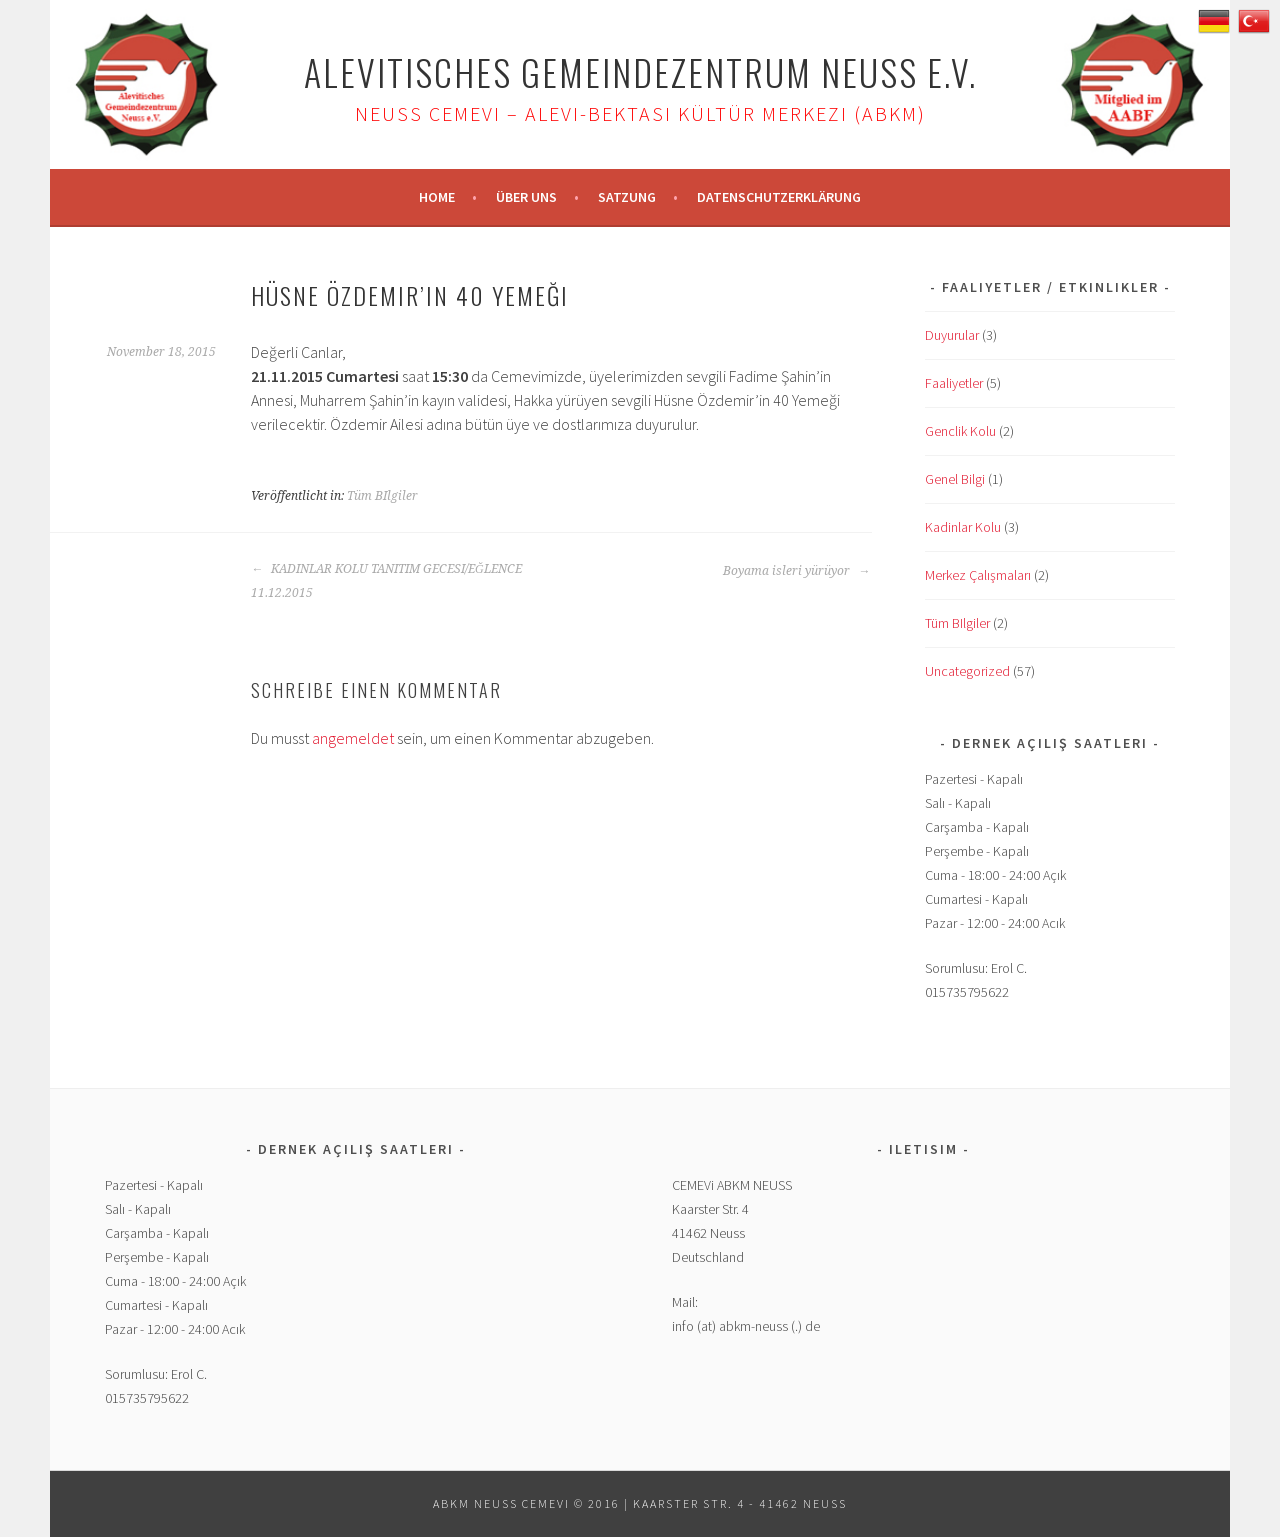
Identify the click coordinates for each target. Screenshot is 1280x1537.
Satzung (627, 197)
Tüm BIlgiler (382, 496)
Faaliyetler (954, 383)
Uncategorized (967, 671)
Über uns (526, 197)
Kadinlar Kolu (963, 527)
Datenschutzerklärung (779, 197)
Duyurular (952, 335)
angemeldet (353, 738)
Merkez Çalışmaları (978, 575)
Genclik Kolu (960, 431)
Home (437, 197)
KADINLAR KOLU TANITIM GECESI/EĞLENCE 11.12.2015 (386, 581)
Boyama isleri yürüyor (796, 571)
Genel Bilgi (955, 479)
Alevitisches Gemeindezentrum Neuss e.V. (640, 71)
